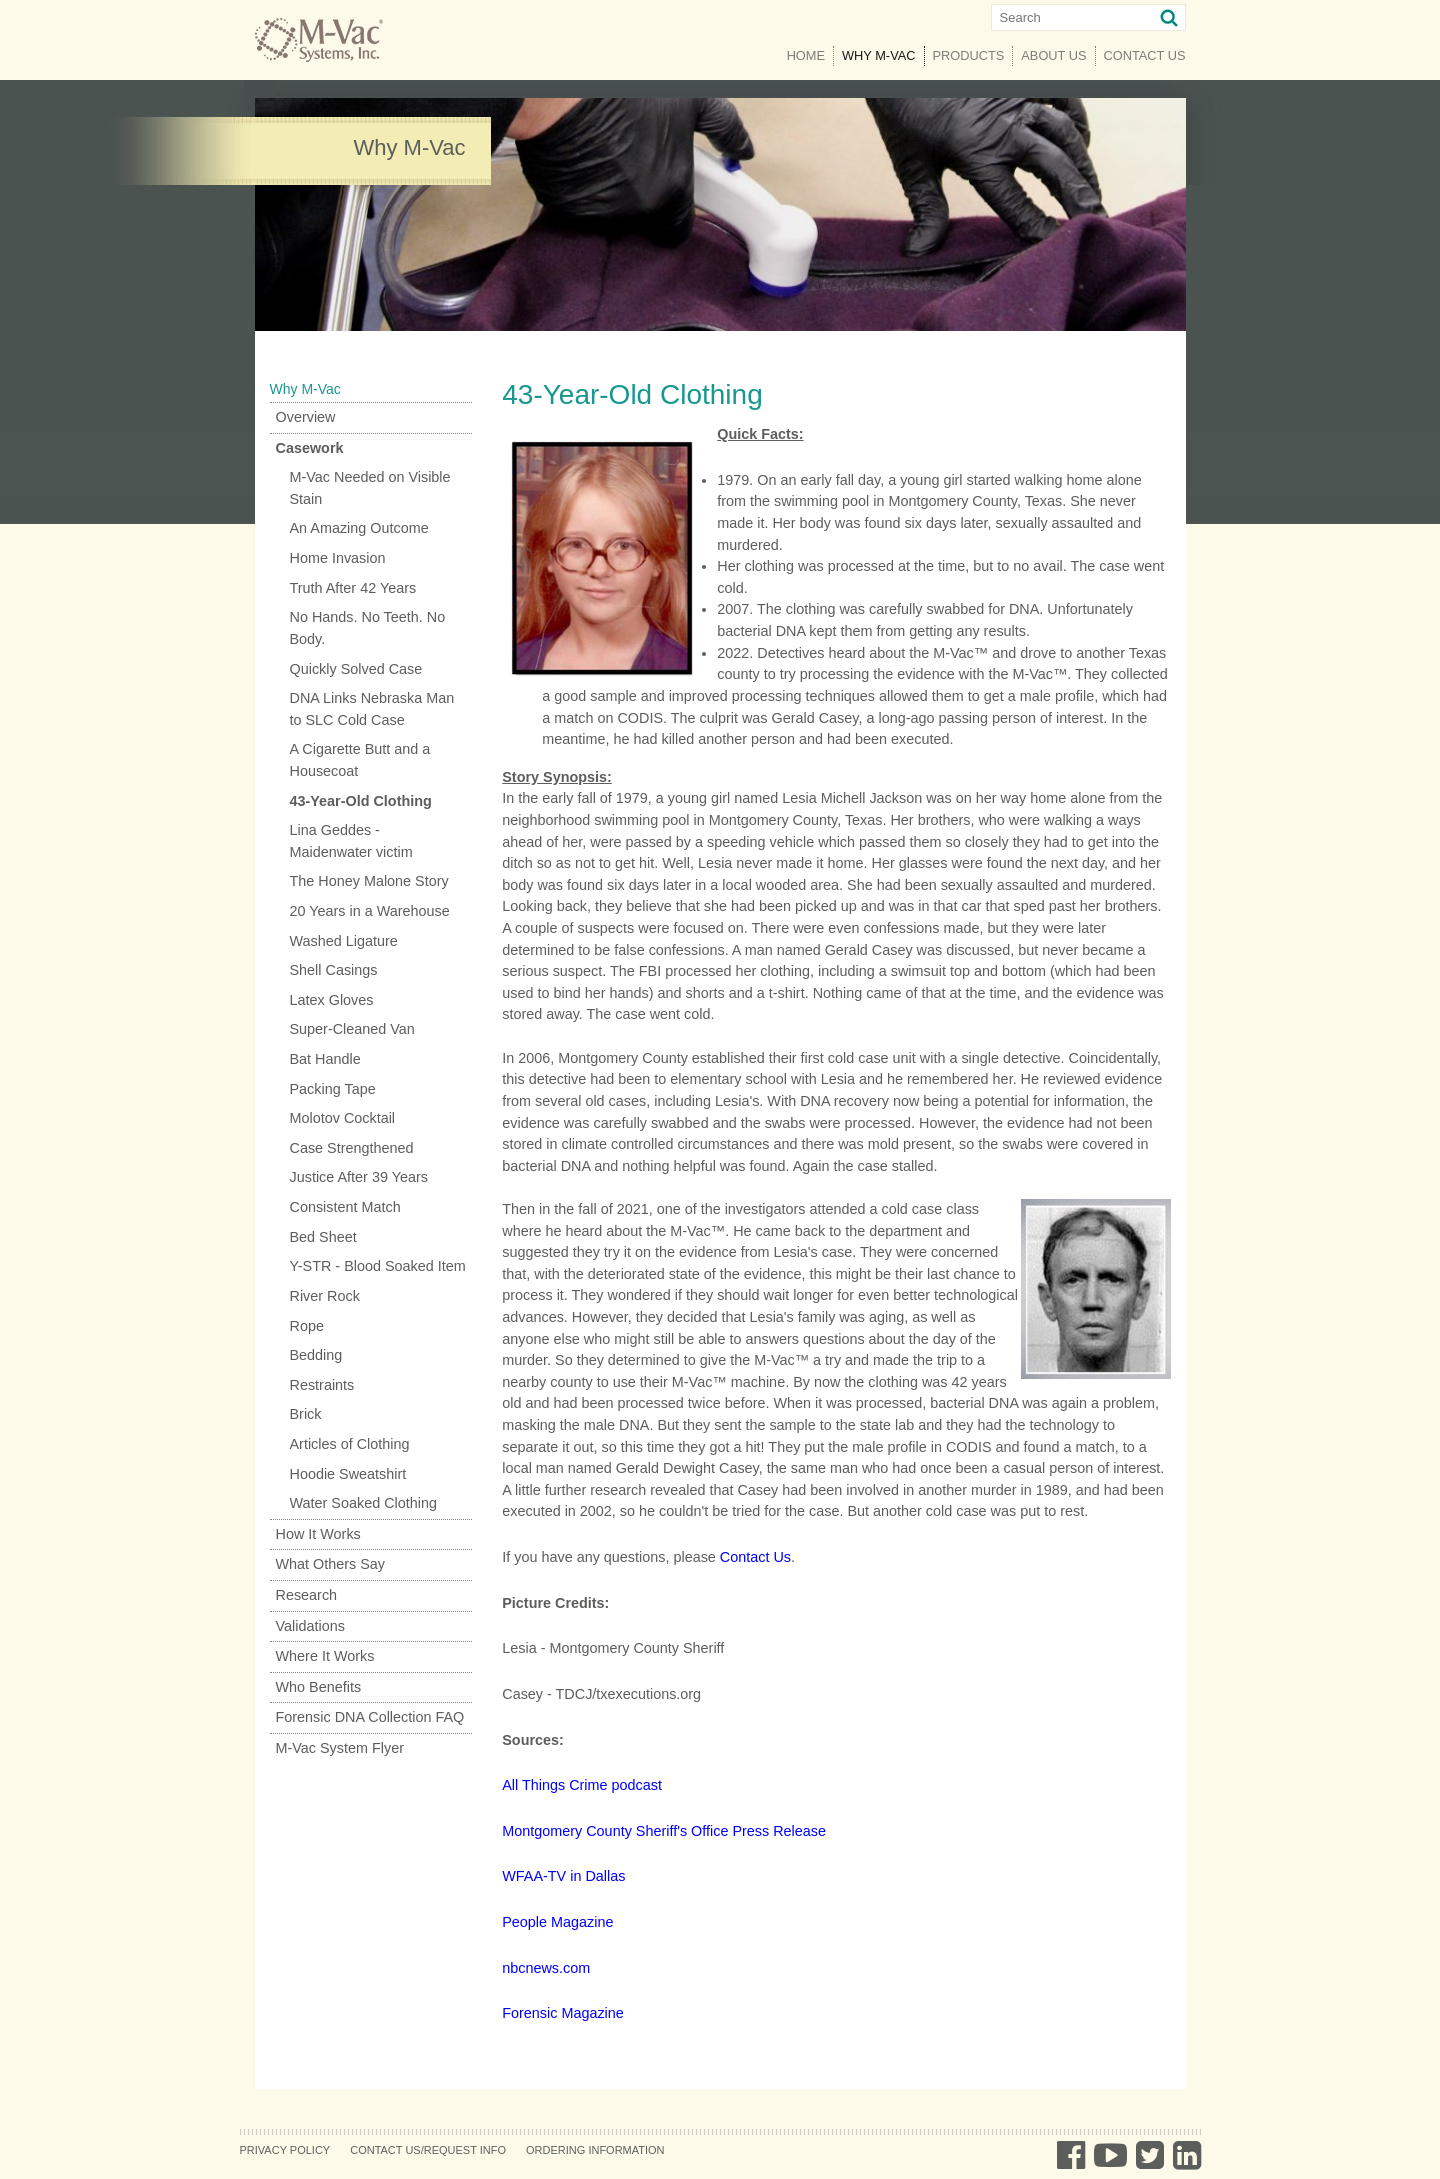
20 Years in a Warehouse (370, 911)
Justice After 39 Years (359, 1177)
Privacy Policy (285, 2150)
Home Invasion (338, 558)
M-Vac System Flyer (340, 1748)
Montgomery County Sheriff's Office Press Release (664, 1831)
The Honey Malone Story (369, 881)
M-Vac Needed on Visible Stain (370, 488)
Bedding (316, 1355)
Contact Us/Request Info (428, 2150)
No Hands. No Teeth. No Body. (368, 628)
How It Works (318, 1534)
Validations (310, 1626)
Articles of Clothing (350, 1444)
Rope (307, 1326)
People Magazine (557, 1922)
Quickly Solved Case (356, 669)
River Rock (325, 1296)
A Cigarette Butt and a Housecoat (360, 760)
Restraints (322, 1385)
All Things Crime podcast (582, 1785)
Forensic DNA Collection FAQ (370, 1717)
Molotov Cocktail (343, 1118)
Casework (310, 448)
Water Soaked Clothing (363, 1503)
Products (969, 55)
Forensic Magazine (563, 2013)
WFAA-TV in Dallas (563, 1876)
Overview (306, 417)
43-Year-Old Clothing (361, 801)
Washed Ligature (344, 941)
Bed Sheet (323, 1237)
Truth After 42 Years (353, 588)
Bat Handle (325, 1059)
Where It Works (325, 1656)
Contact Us (1145, 55)
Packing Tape (333, 1089)
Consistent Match (345, 1207)
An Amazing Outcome (359, 528)
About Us (1053, 55)
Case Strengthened (352, 1148)
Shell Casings (334, 970)
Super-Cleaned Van (352, 1029)
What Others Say (331, 1564)
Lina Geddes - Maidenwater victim (351, 841)
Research (307, 1595)
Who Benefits (319, 1687)
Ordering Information (595, 2150)
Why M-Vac (883, 54)
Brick (306, 1414)
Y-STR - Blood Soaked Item (378, 1266)
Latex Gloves (332, 1000)
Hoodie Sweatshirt (348, 1474)
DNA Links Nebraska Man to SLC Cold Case (372, 709)
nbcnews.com (546, 1968)
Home (806, 55)
